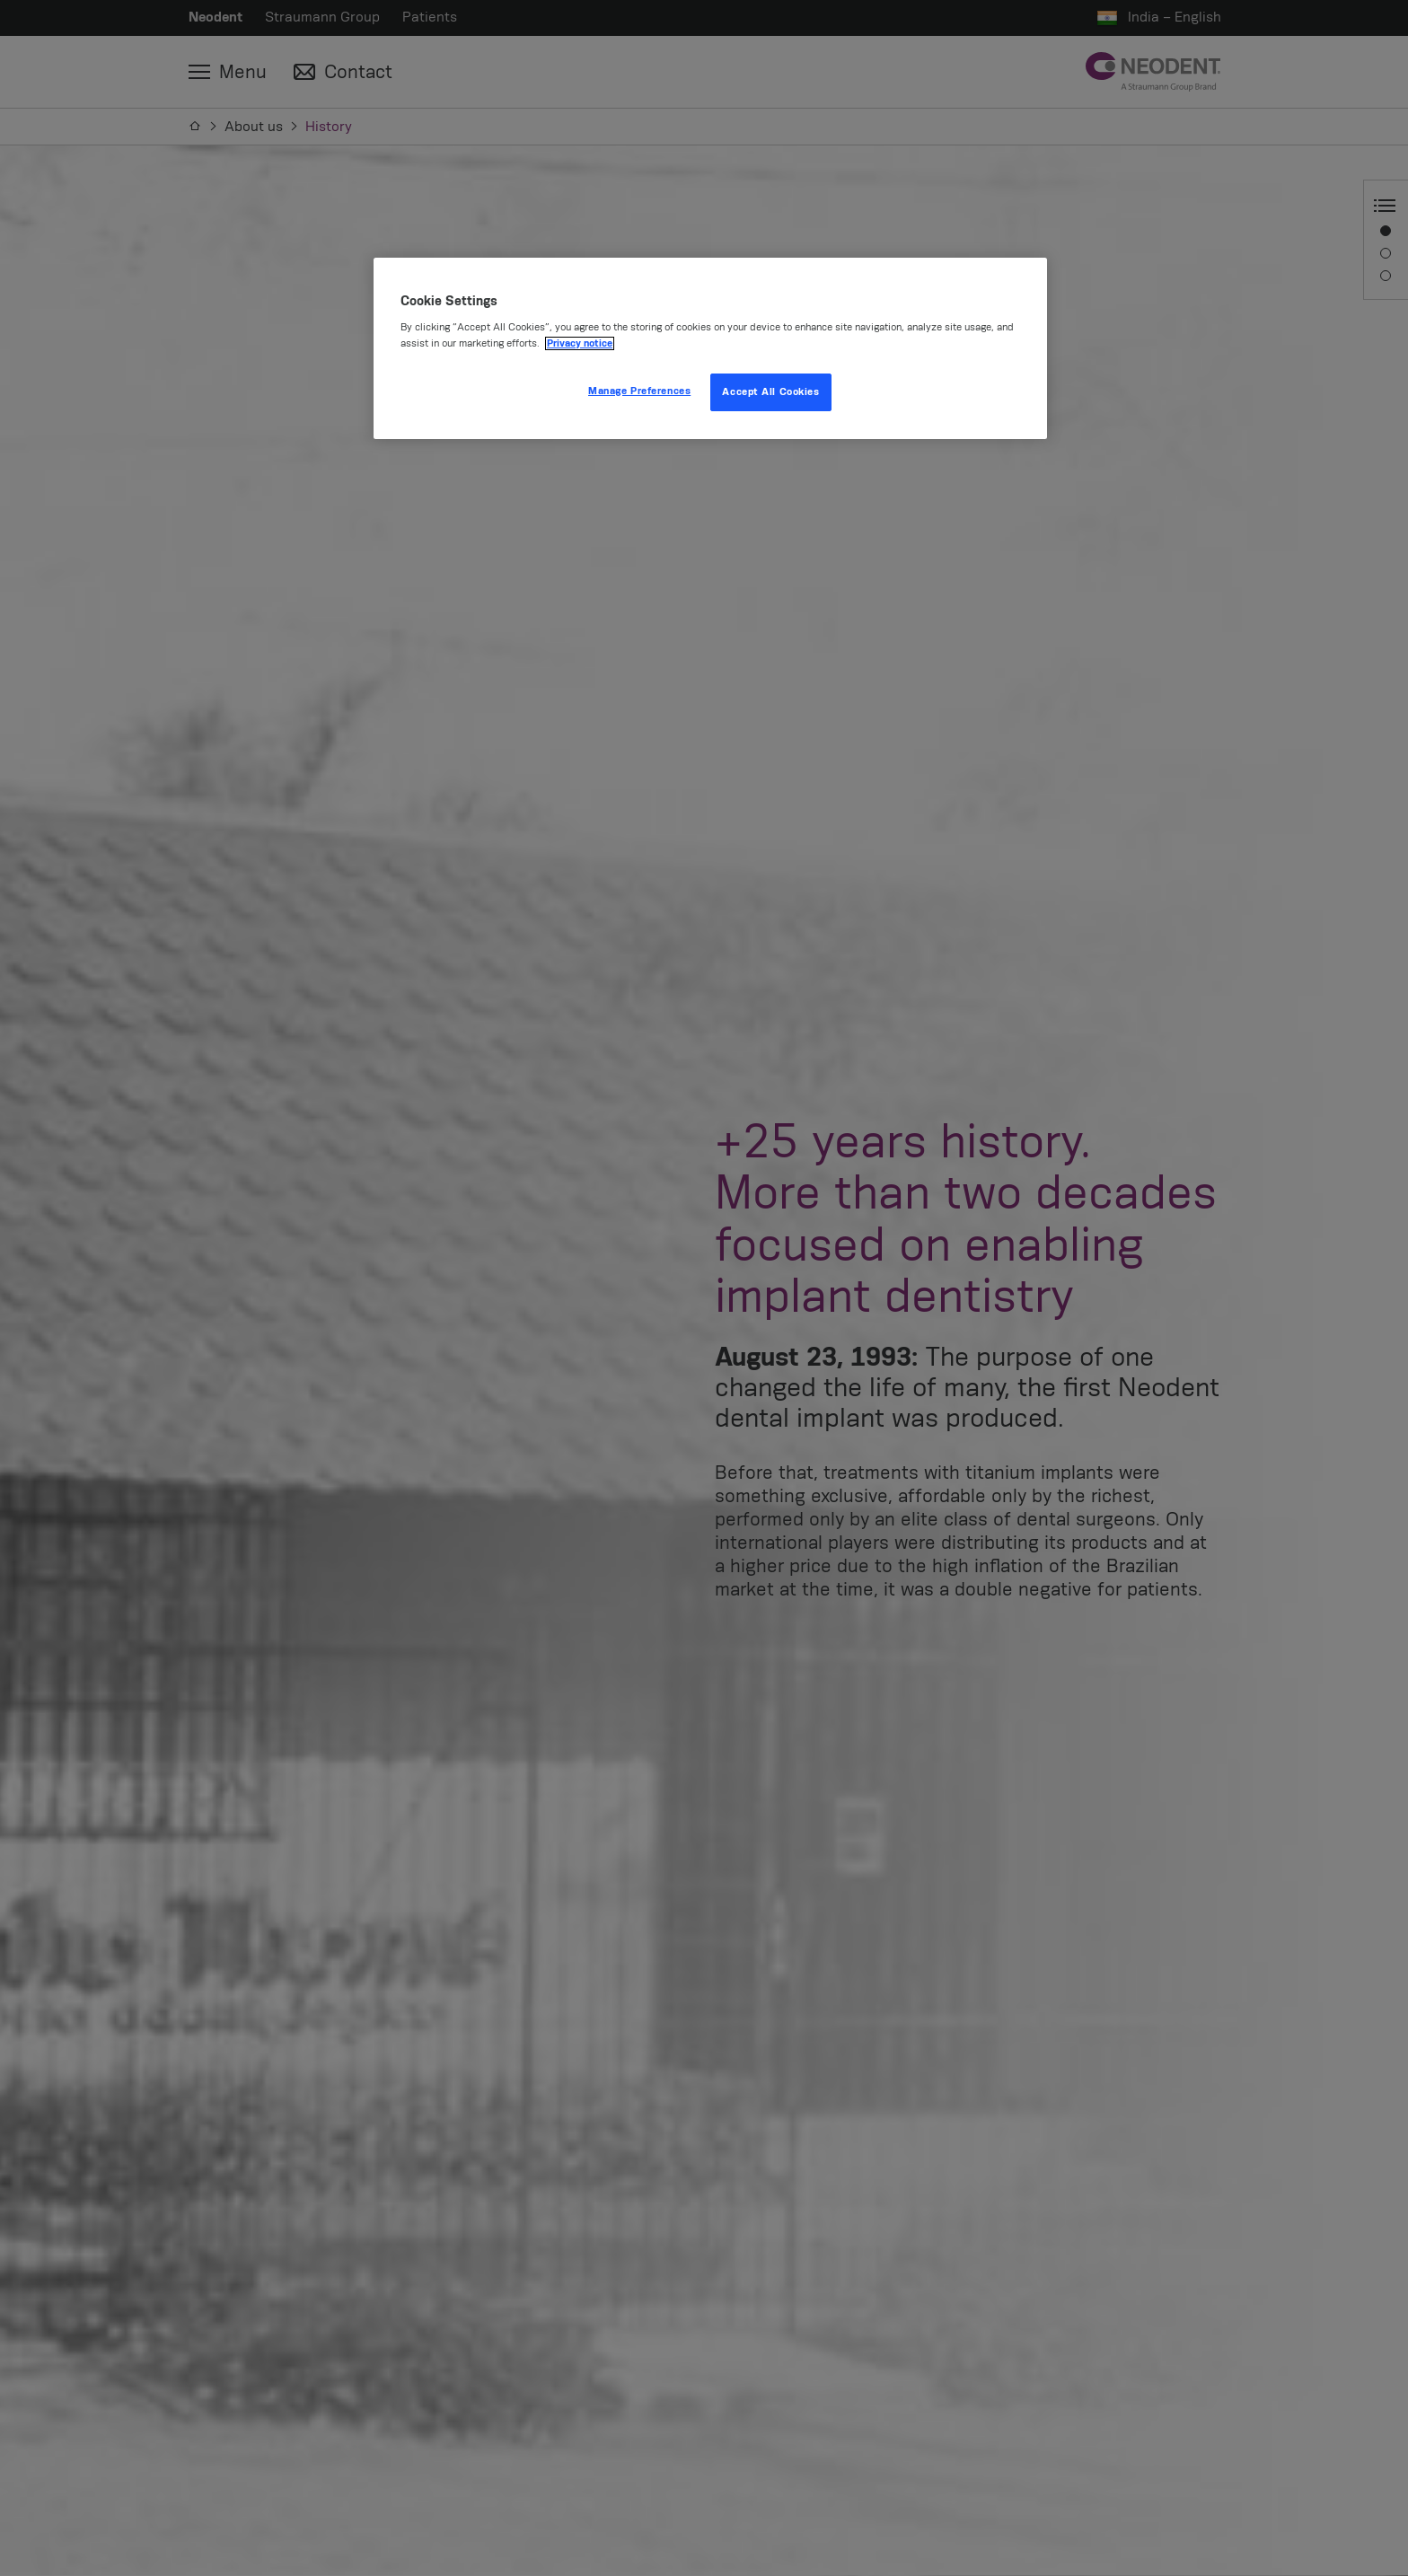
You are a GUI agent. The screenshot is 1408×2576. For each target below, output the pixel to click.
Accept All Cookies (770, 392)
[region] (710, 348)
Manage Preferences (639, 391)
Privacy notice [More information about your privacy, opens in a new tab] (579, 343)
